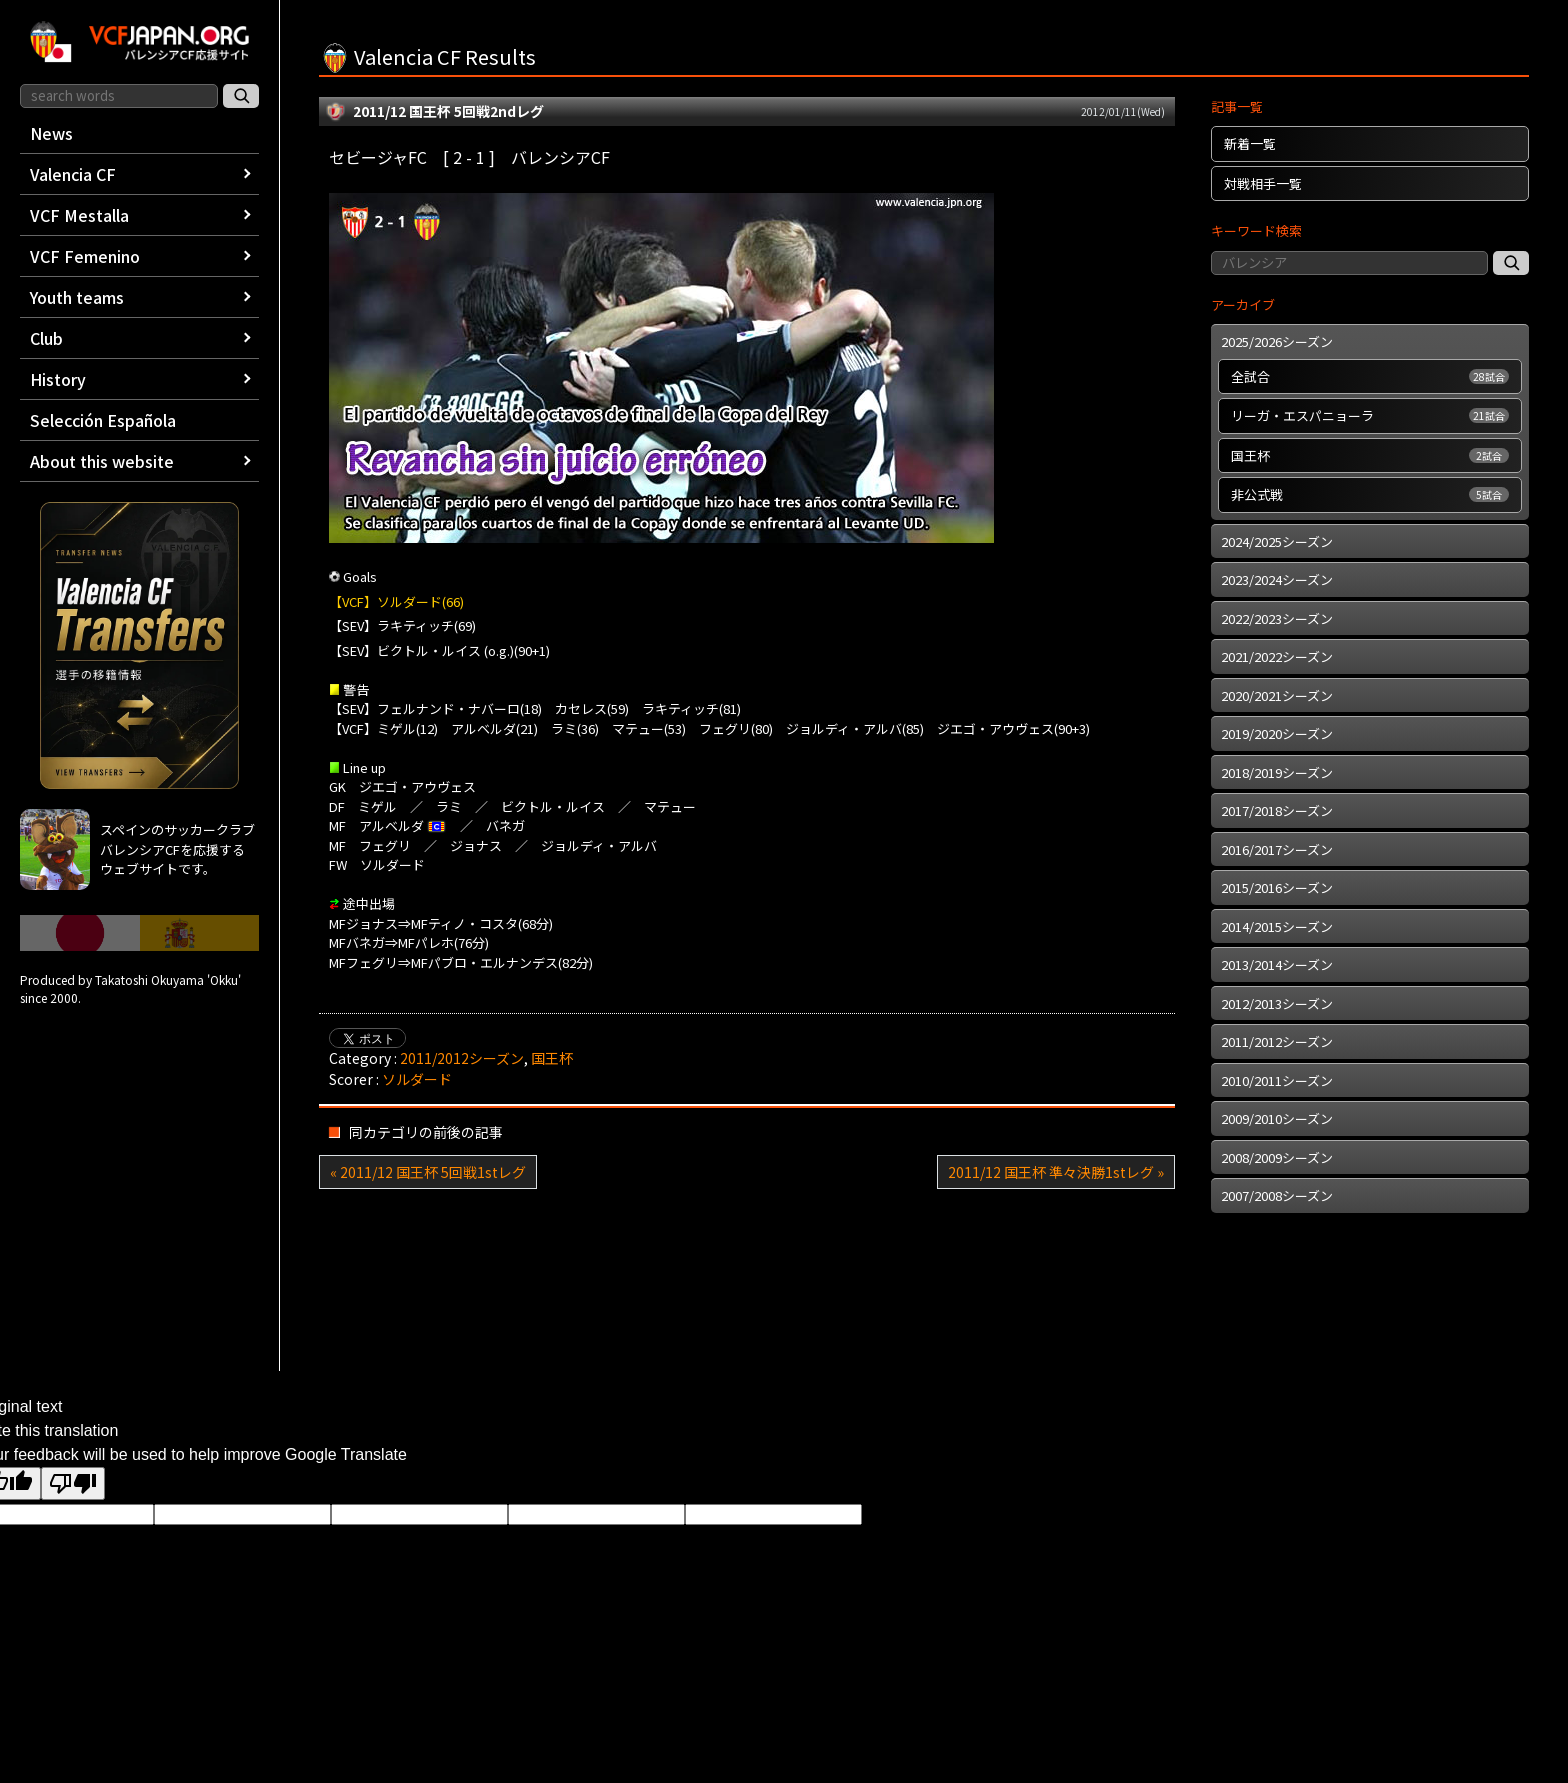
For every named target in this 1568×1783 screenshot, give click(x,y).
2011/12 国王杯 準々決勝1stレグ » (1056, 1172)
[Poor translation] (73, 1483)
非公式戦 (1370, 494)
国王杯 (552, 1058)
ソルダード (417, 1079)
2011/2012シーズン (462, 1058)
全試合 (1370, 376)
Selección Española (103, 420)
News (51, 133)
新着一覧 (1250, 143)
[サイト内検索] (241, 96)
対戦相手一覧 (1263, 183)
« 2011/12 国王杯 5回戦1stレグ (428, 1172)
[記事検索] (1511, 263)
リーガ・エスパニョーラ (1370, 415)
